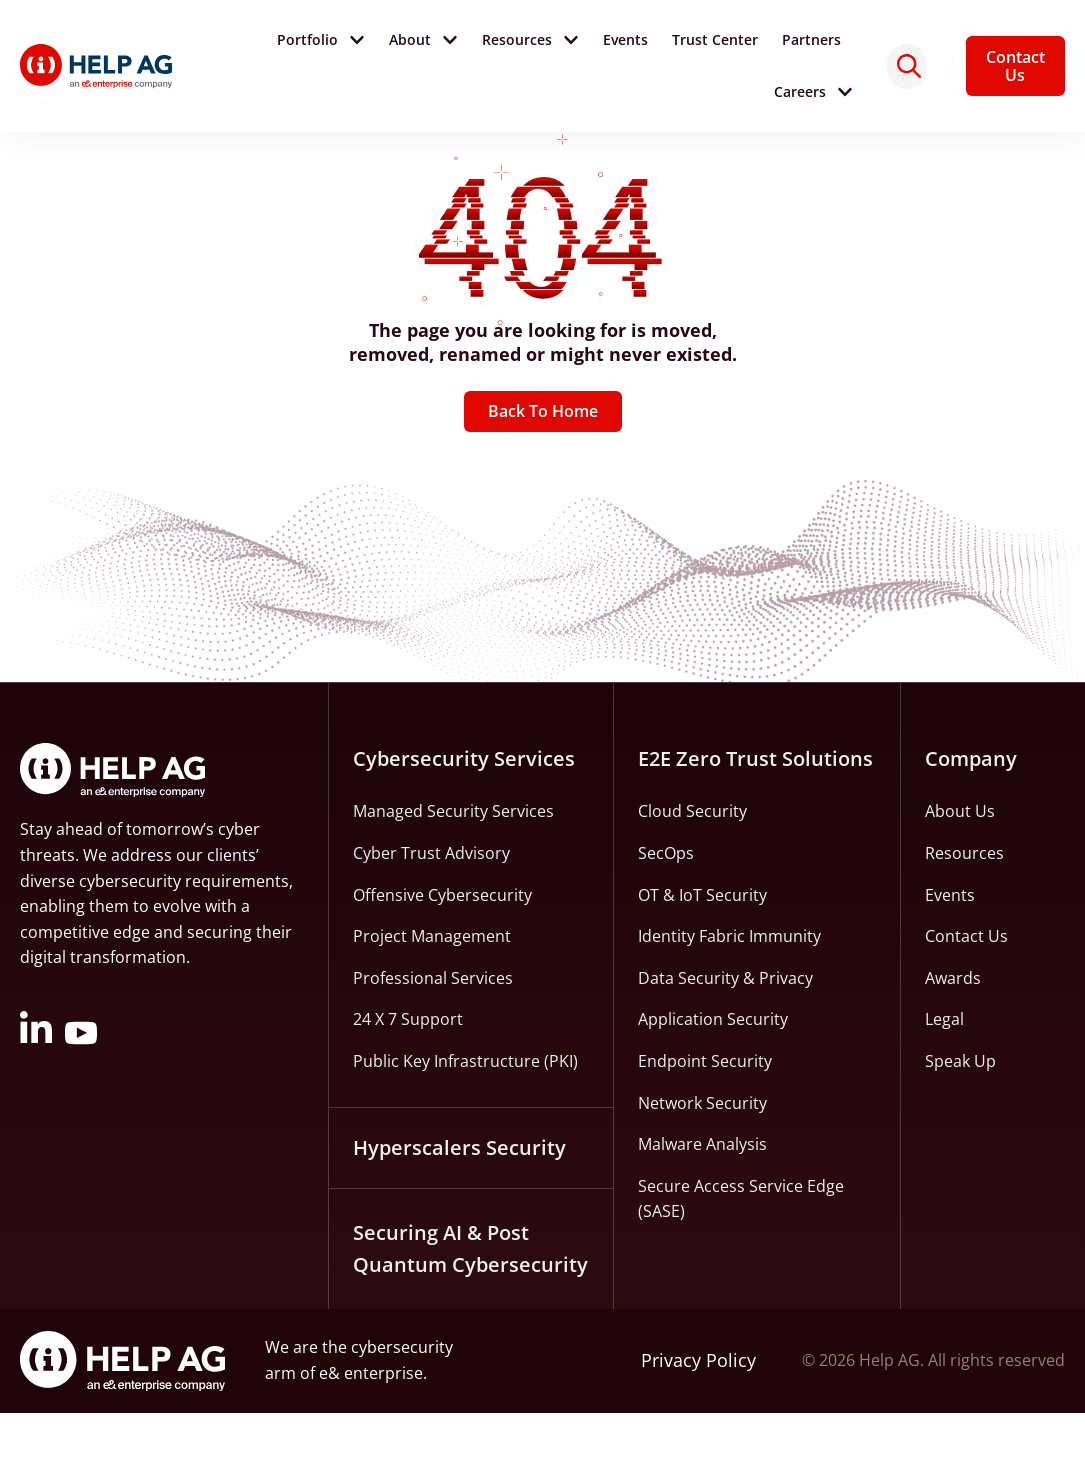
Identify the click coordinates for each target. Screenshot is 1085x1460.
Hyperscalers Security (459, 1194)
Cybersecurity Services (464, 806)
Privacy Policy (698, 1408)
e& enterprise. (373, 1420)
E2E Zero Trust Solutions (755, 806)
